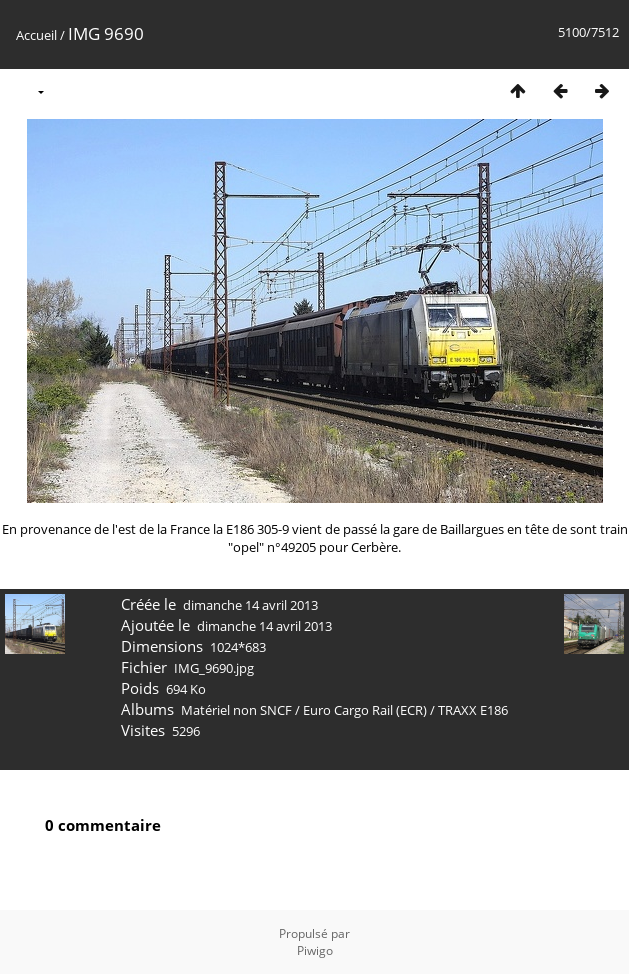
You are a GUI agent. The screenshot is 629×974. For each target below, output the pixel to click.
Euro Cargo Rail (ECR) (365, 710)
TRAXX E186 (473, 710)
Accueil (36, 35)
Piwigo (315, 950)
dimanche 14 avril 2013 (250, 605)
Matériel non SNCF (236, 710)
